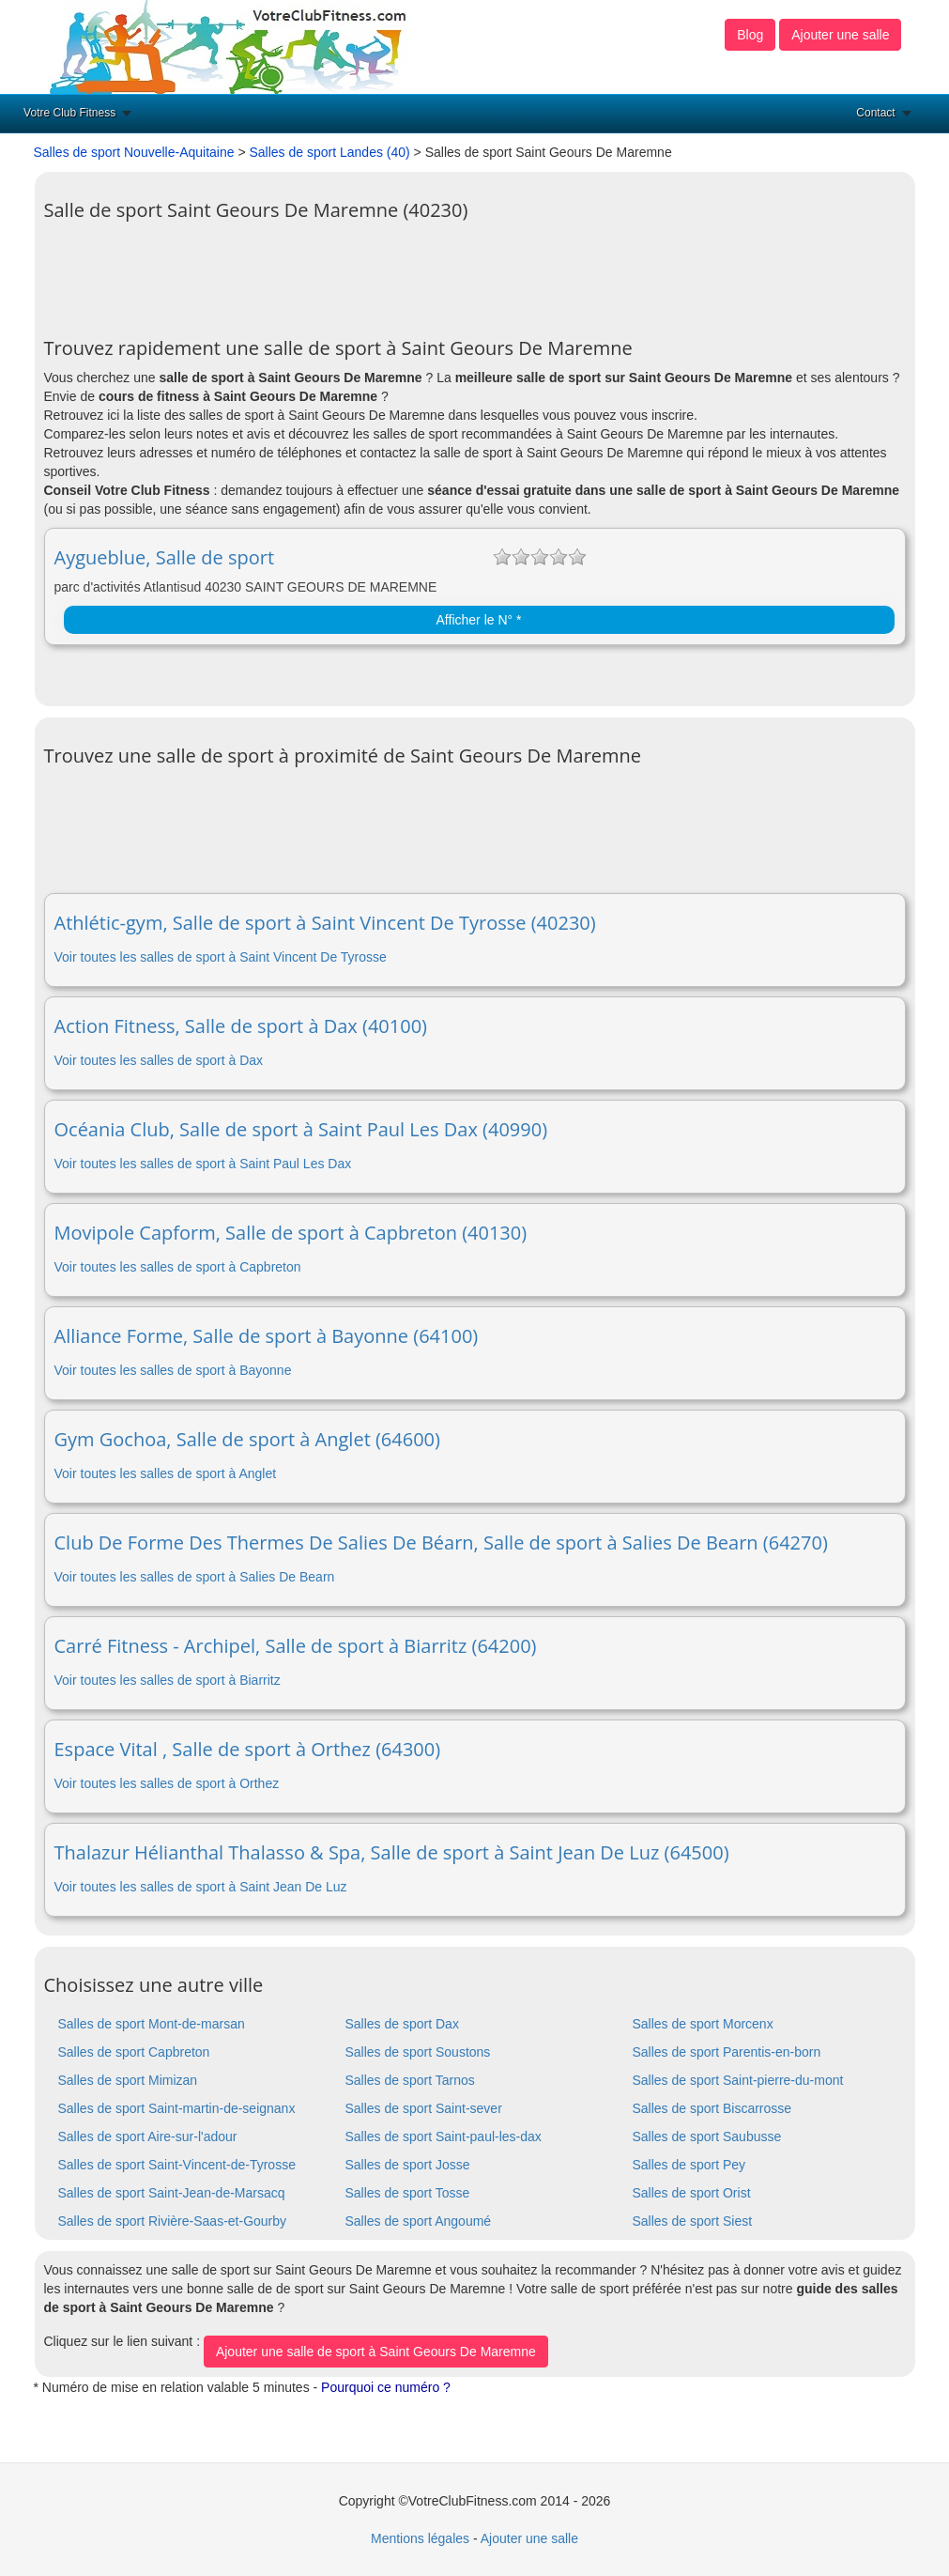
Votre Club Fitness (69, 112)
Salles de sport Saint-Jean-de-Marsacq (171, 2192)
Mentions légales (420, 2538)
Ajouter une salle (840, 34)
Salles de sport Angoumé (417, 2221)
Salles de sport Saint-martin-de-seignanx (177, 2108)
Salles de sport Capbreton (134, 2051)
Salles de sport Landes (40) (329, 152)
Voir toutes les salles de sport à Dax (159, 1060)
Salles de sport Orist (691, 2192)
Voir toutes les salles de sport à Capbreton (177, 1266)
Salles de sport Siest (692, 2221)
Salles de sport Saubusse (706, 2136)
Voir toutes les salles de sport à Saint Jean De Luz (200, 1886)
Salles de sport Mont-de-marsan (151, 2023)
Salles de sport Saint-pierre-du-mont (737, 2080)
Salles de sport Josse (406, 2164)
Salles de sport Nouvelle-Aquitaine (134, 152)
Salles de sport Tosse (406, 2192)
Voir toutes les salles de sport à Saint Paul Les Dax (203, 1163)
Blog (750, 34)
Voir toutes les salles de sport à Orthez (167, 1783)
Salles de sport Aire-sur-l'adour (147, 2136)
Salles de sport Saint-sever (422, 2108)
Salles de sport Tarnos (409, 2080)
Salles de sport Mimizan (128, 2080)
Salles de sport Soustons (417, 2051)
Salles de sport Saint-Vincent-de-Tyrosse (177, 2164)
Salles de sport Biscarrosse (711, 2108)
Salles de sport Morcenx (702, 2023)
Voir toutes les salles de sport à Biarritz (167, 1680)
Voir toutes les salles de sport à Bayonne (173, 1370)
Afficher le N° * (479, 619)
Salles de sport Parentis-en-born (726, 2051)
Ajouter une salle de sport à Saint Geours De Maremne (376, 2351)
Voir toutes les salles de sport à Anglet (165, 1473)
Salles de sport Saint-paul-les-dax (442, 2136)
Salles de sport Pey (688, 2164)
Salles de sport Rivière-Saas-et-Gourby (172, 2221)
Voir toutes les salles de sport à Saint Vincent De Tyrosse (220, 956)
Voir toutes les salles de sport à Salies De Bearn (194, 1576)
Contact (875, 112)
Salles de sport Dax (401, 2023)
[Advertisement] (385, 272)
